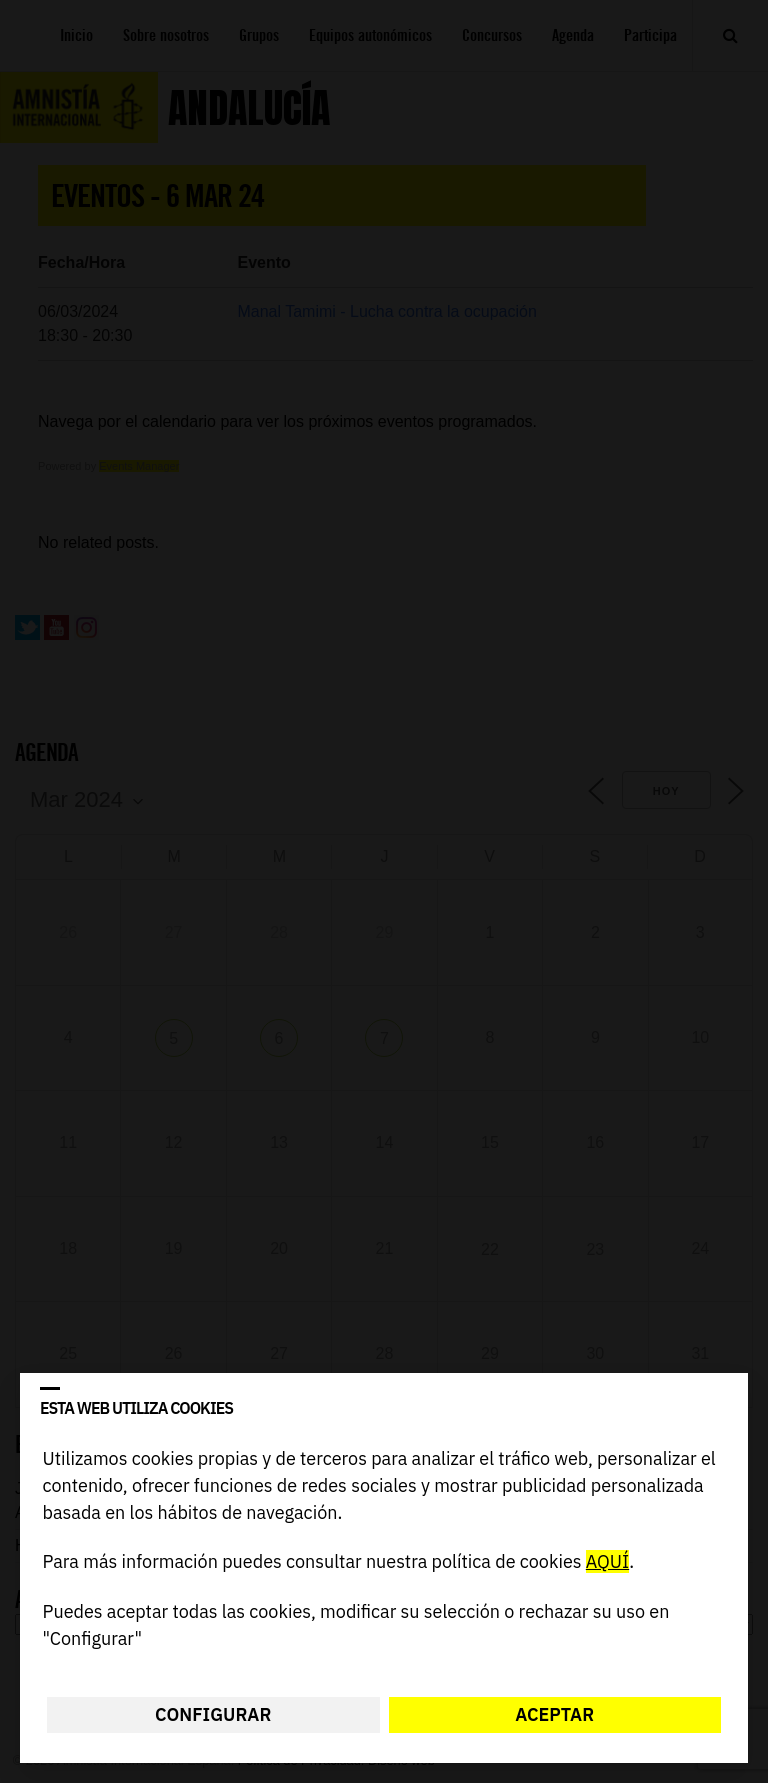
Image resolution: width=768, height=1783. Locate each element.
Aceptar (554, 1714)
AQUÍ (607, 1562)
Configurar (213, 1714)
